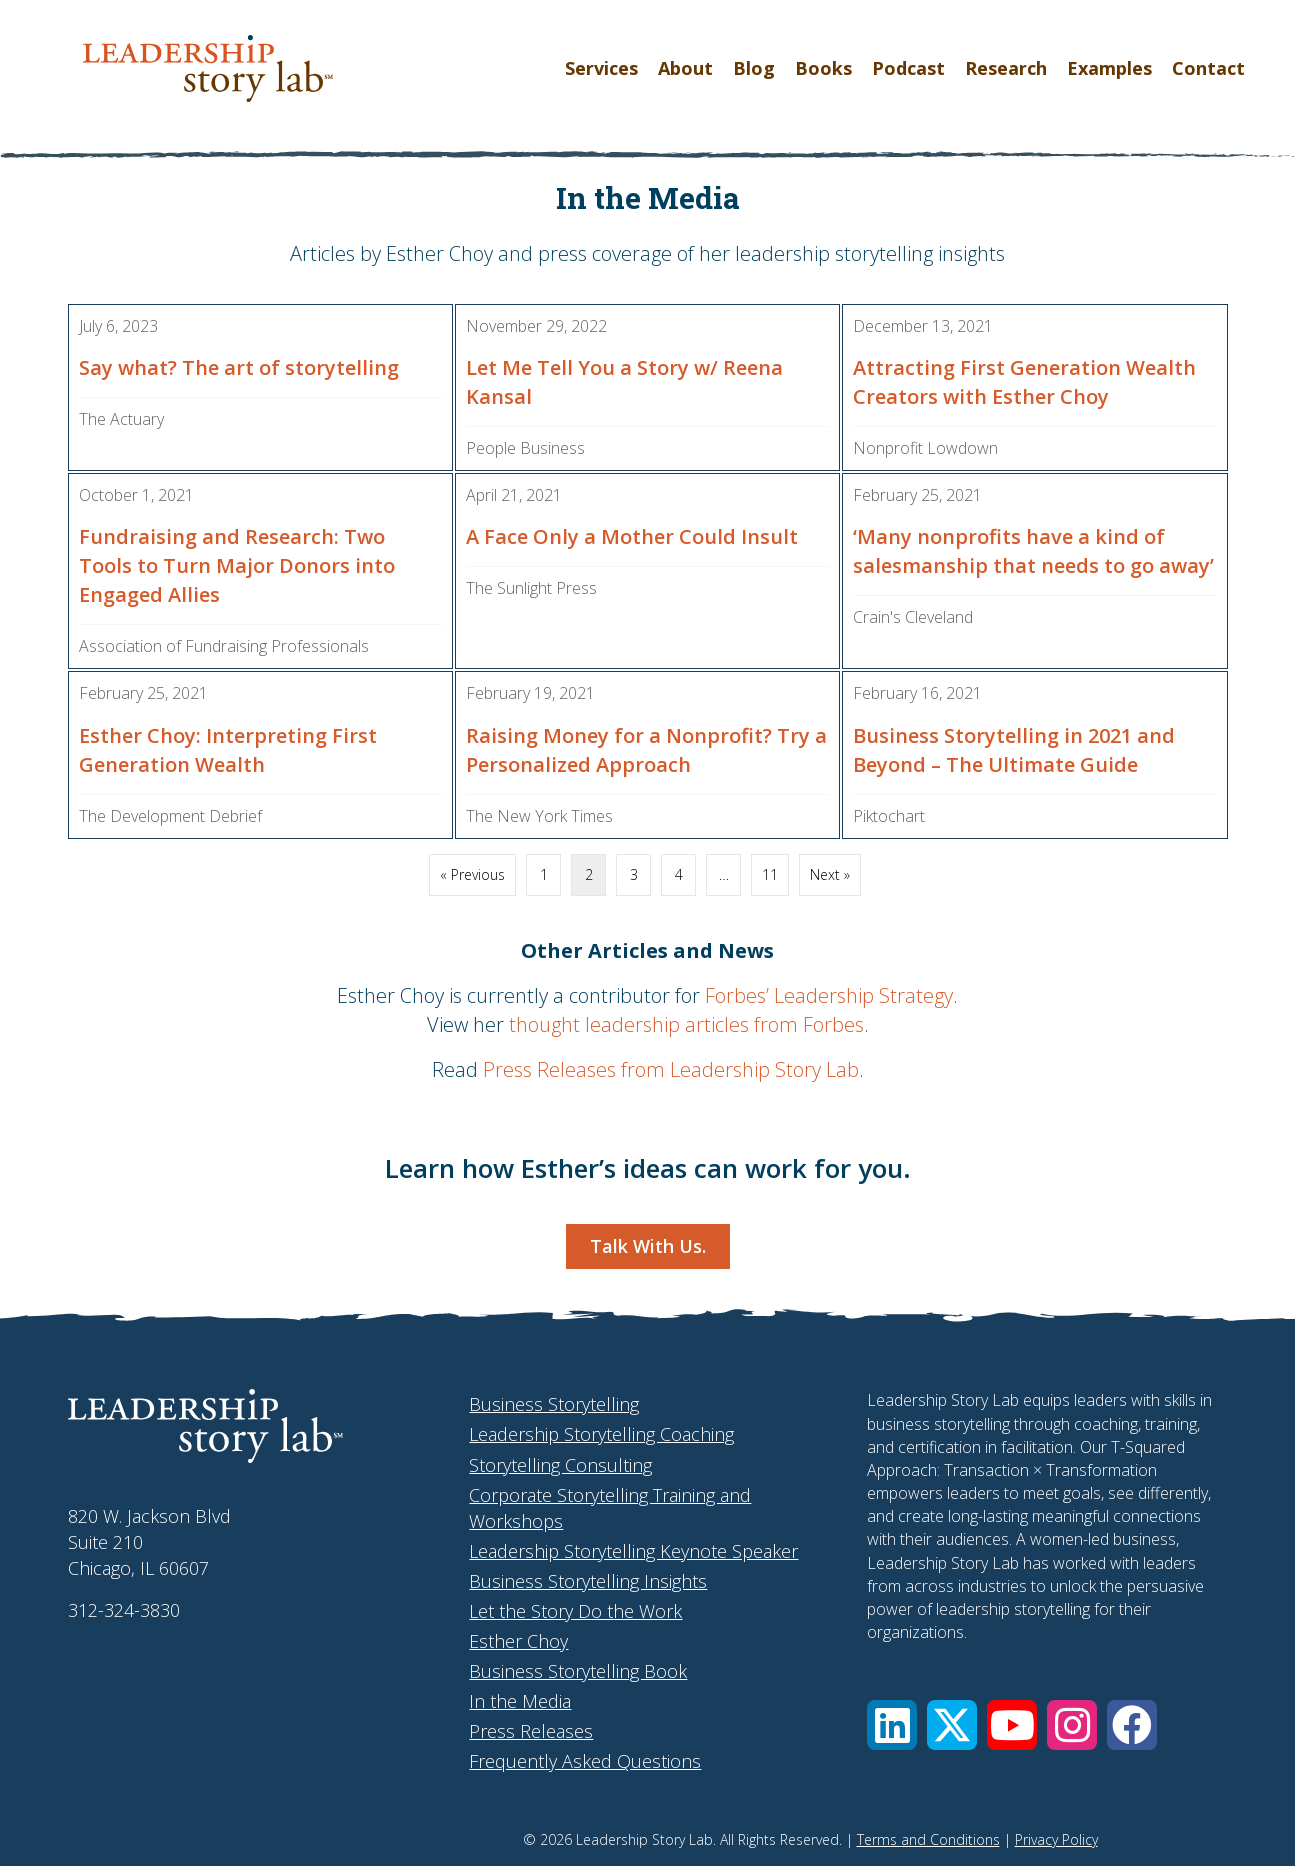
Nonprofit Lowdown (925, 448)
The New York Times (539, 816)
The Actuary (121, 419)
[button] (892, 1725)
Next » (830, 874)
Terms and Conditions (928, 1839)
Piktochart (889, 816)
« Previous (472, 874)
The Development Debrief (170, 816)
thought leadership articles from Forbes (686, 1024)
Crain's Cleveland (913, 617)
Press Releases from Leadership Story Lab (671, 1069)
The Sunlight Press (531, 588)
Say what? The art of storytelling (239, 367)
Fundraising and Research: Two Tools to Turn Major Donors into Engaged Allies (237, 565)
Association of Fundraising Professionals (224, 646)
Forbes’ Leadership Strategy (829, 995)
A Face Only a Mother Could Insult (632, 536)
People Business (525, 448)
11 (770, 874)
